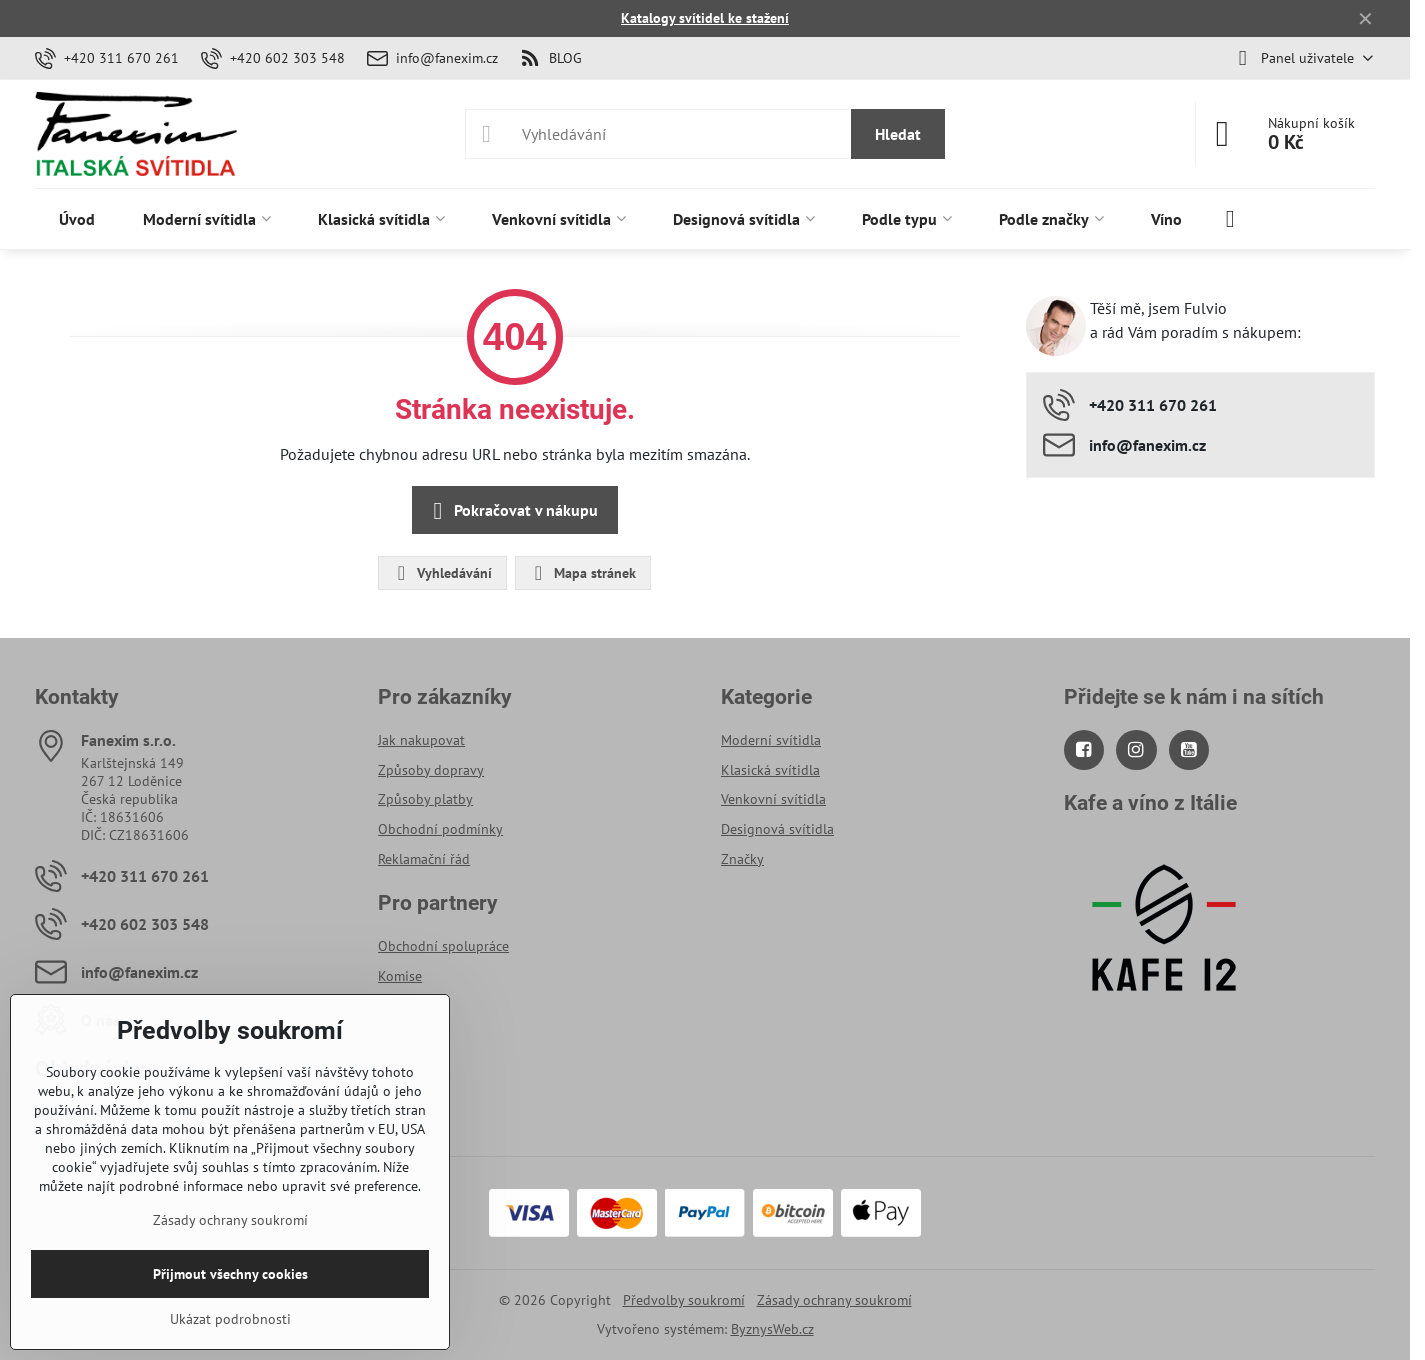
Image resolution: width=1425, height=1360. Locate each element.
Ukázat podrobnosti (230, 1319)
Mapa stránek (582, 573)
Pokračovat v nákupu (512, 511)
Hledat (898, 134)
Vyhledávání (441, 573)
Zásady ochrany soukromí (834, 1300)
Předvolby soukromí (684, 1300)
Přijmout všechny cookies (230, 1274)
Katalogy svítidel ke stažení (705, 18)
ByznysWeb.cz (772, 1329)
